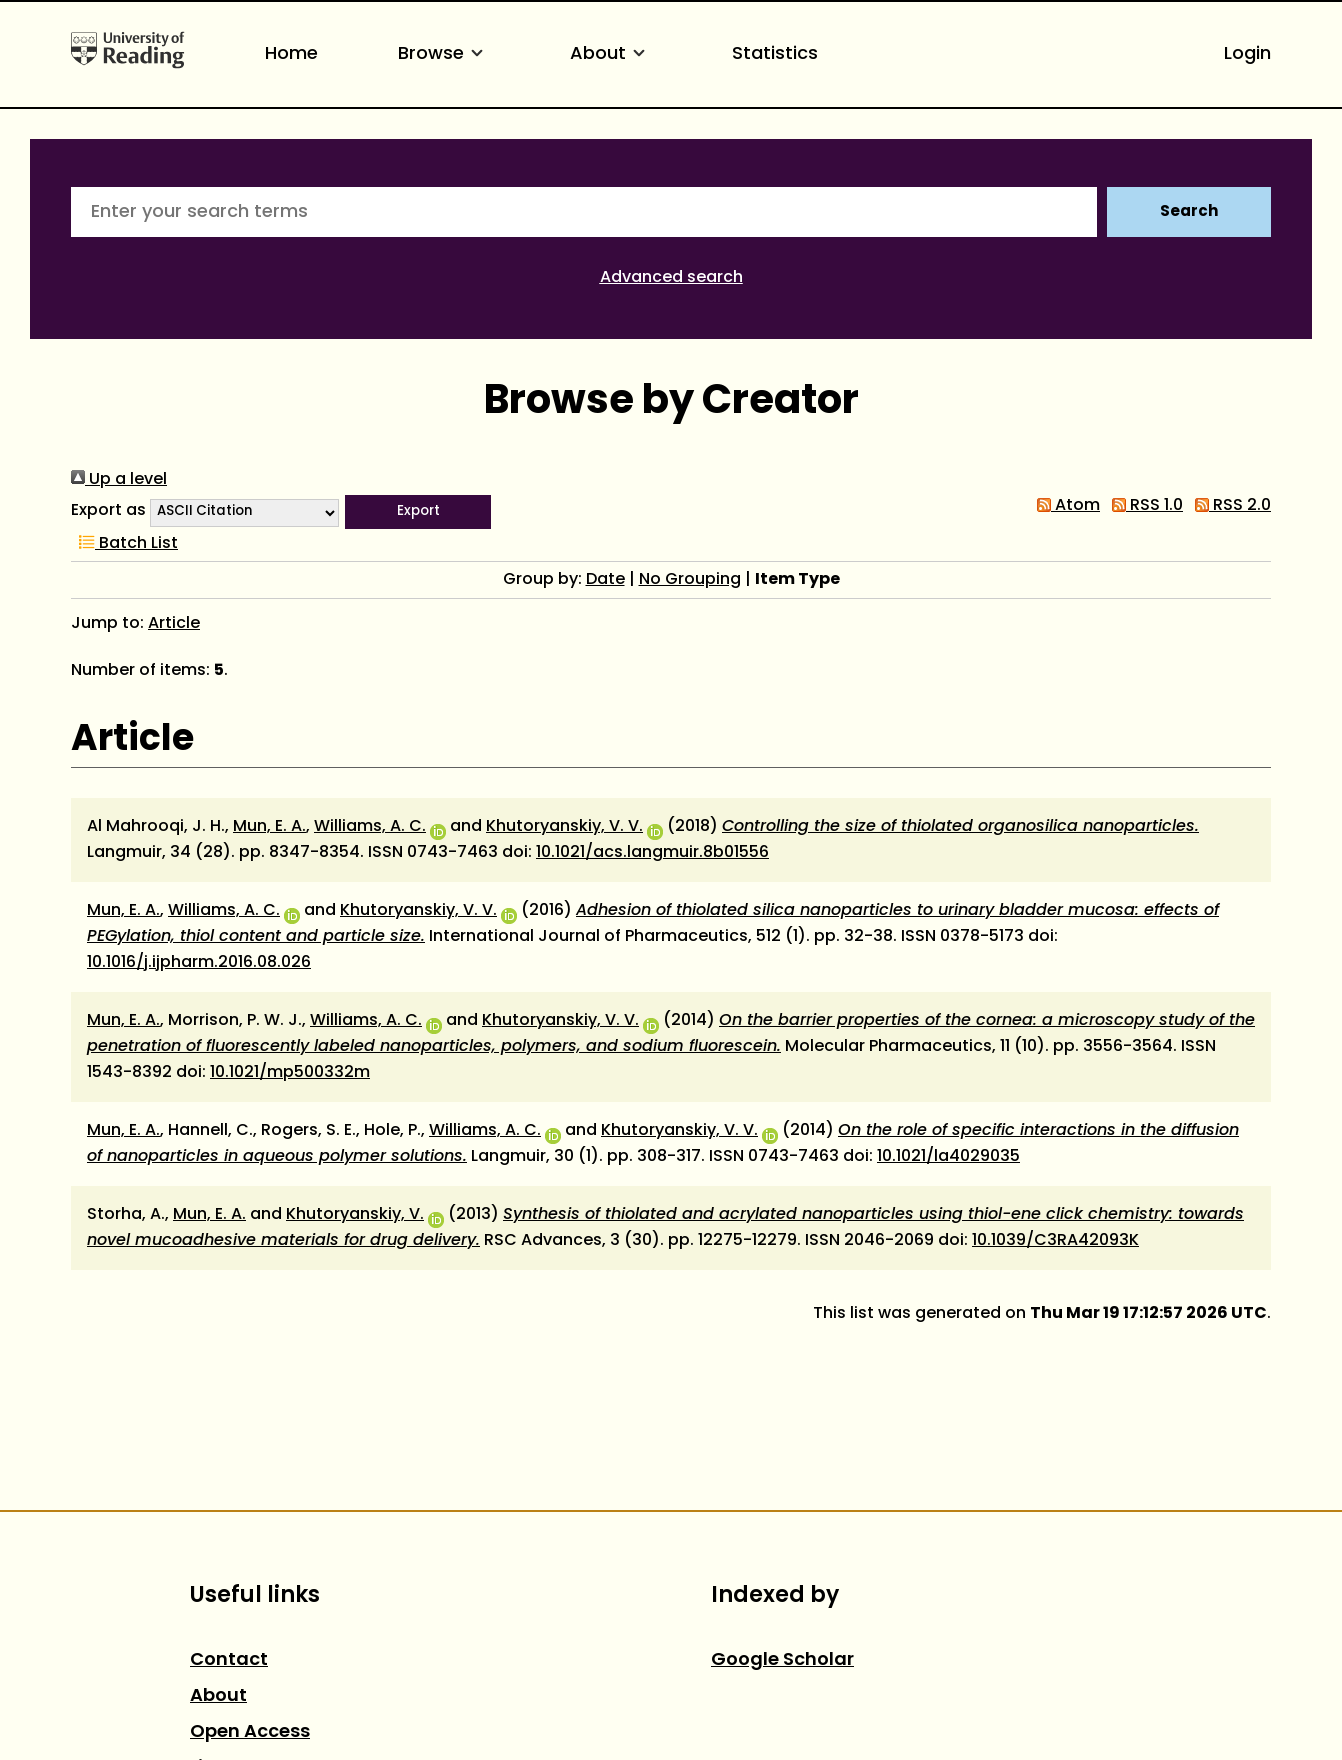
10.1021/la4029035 (948, 1157)
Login (1247, 54)
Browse (444, 54)
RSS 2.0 (1229, 506)
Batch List (124, 544)
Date (605, 580)
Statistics (775, 54)
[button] (418, 512)
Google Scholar (782, 1660)
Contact (229, 1660)
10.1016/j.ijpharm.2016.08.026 (199, 963)
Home (291, 54)
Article (174, 624)
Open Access (250, 1732)
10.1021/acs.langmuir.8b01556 (652, 853)
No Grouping (690, 580)
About (611, 54)
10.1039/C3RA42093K (1055, 1241)
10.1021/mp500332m (290, 1073)
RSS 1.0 (1143, 506)
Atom (1064, 506)
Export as (108, 511)
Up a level (119, 480)
